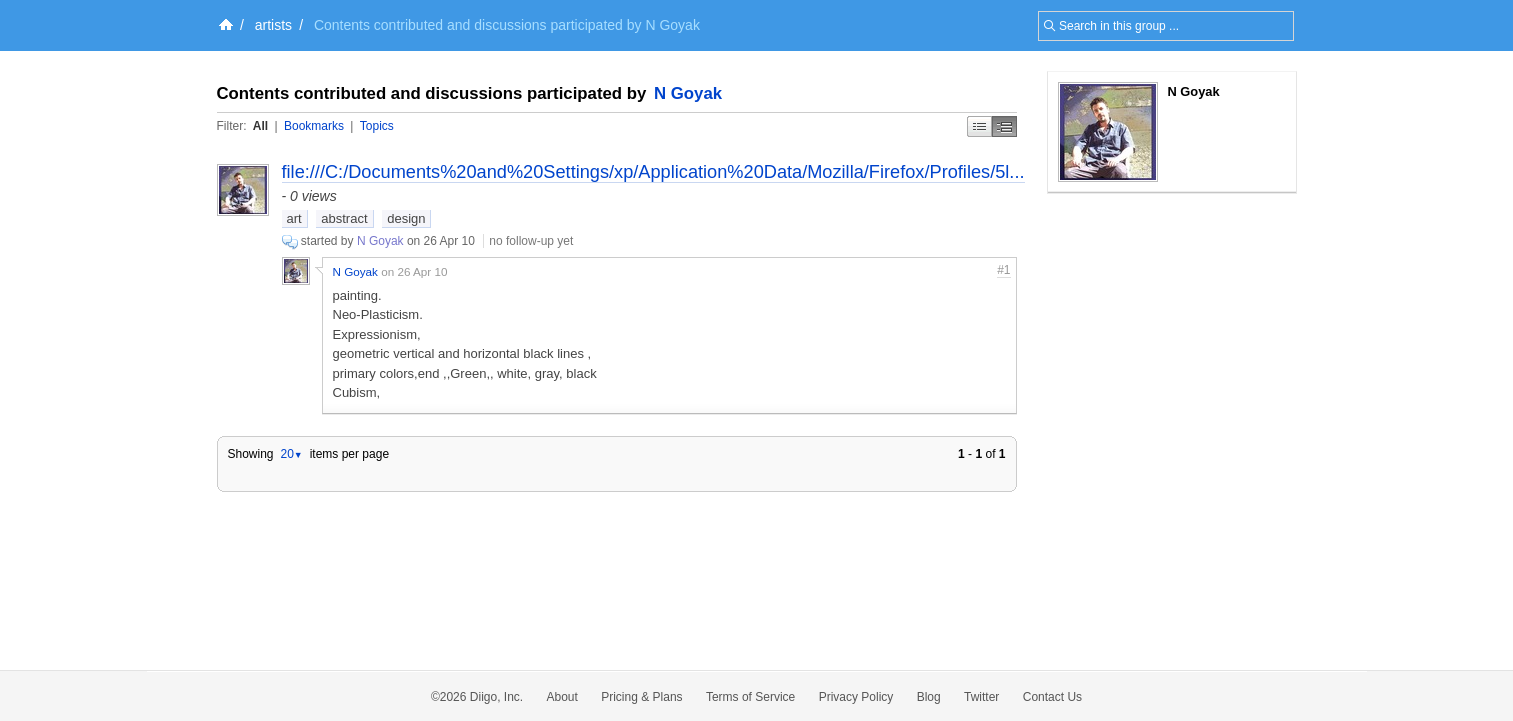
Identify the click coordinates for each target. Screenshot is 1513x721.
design (406, 218)
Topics (377, 126)
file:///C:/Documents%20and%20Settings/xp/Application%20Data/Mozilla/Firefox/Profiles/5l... (653, 172)
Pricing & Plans (641, 697)
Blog (929, 697)
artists (273, 25)
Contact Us (1052, 697)
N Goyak (688, 93)
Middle (1004, 126)
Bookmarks (314, 126)
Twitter (981, 697)
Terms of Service (750, 697)
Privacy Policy (856, 697)
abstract (344, 218)
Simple (979, 126)
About (562, 697)
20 (291, 454)
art (294, 218)
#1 (1003, 270)
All (260, 126)
